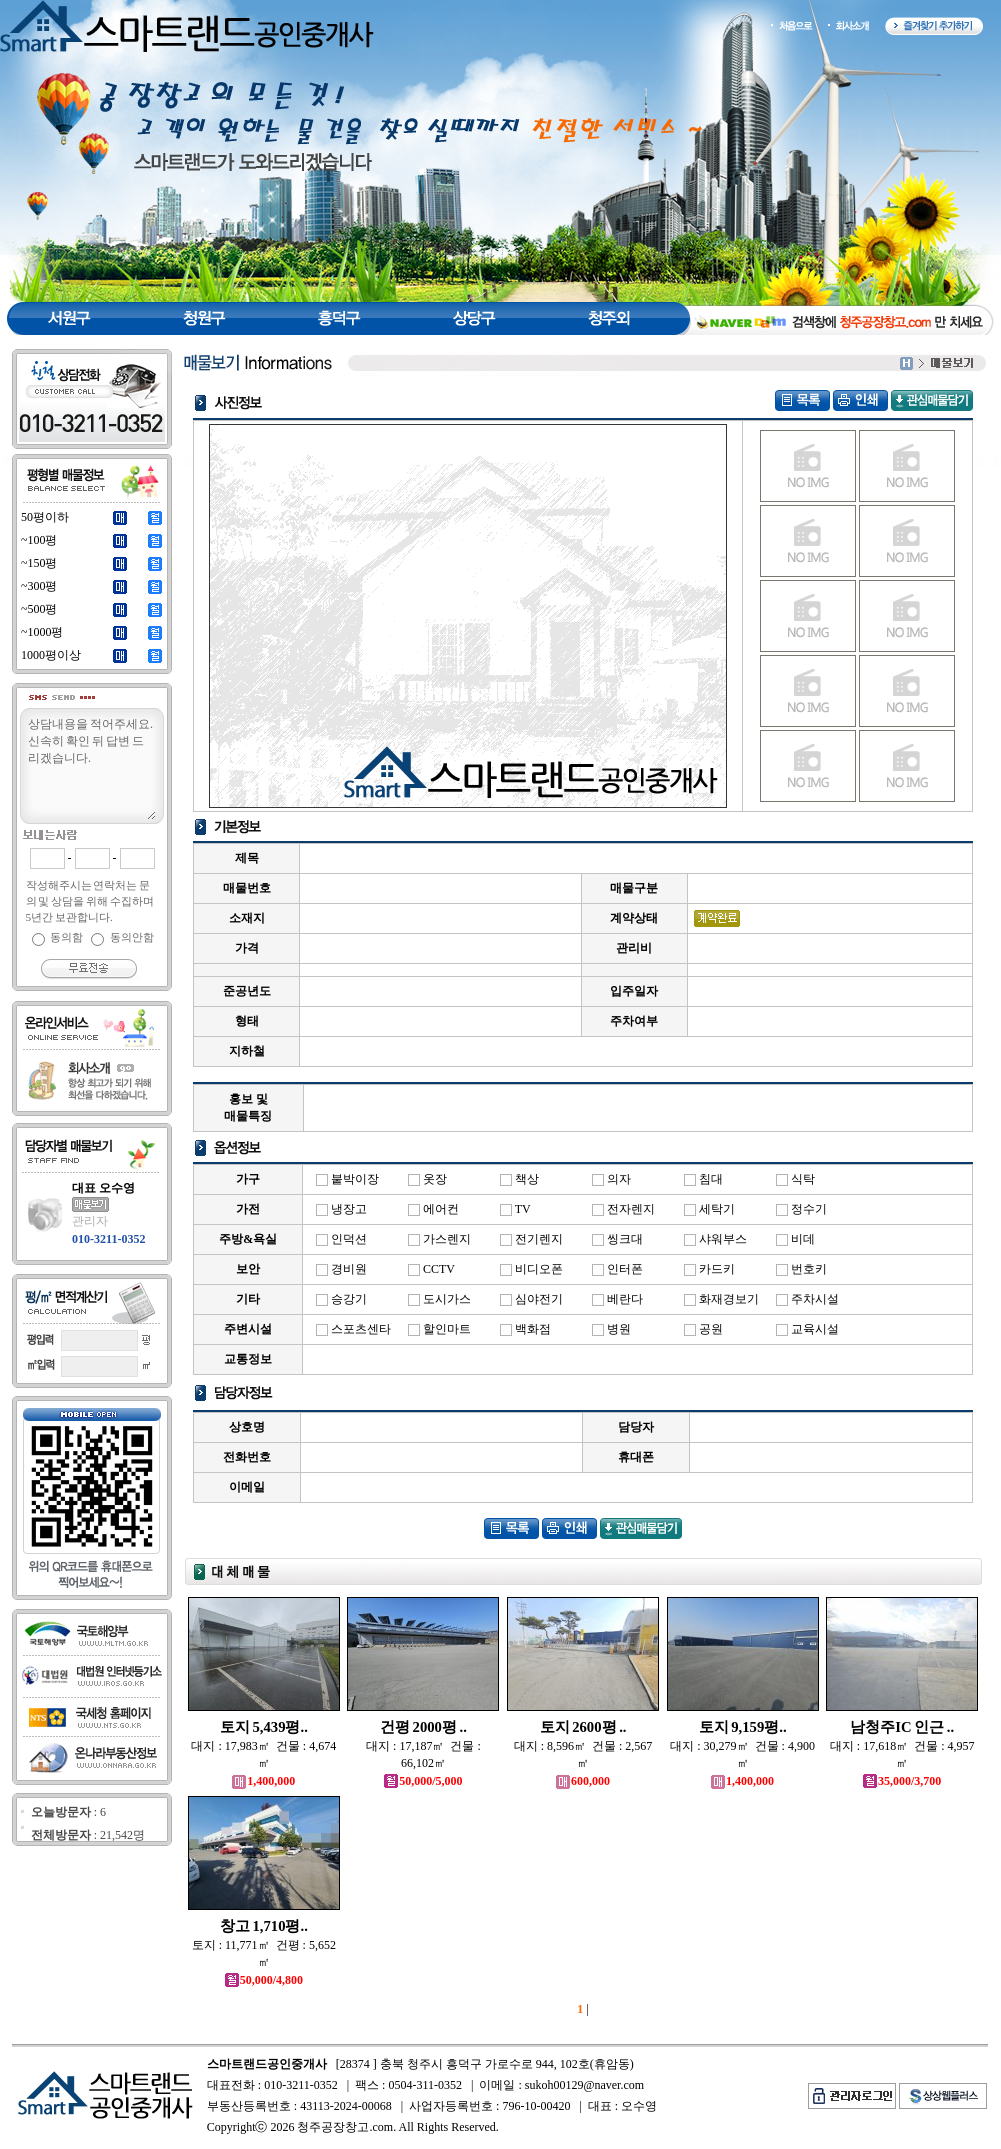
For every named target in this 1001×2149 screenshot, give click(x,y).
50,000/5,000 (423, 1781)
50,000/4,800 (264, 1980)
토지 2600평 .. (583, 1727)
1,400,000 (263, 1781)
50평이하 (45, 517)
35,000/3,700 (902, 1781)
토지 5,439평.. (264, 1727)
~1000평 (42, 632)
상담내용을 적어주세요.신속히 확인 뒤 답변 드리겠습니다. (91, 767)
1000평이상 (51, 655)
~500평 (39, 609)
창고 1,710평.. (264, 1926)
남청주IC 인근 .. (902, 1727)
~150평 (39, 563)
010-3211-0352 (108, 1239)
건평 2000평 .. (423, 1727)
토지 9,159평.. (743, 1727)
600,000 (583, 1781)
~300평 (39, 586)
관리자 (90, 1221)
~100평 (39, 540)
